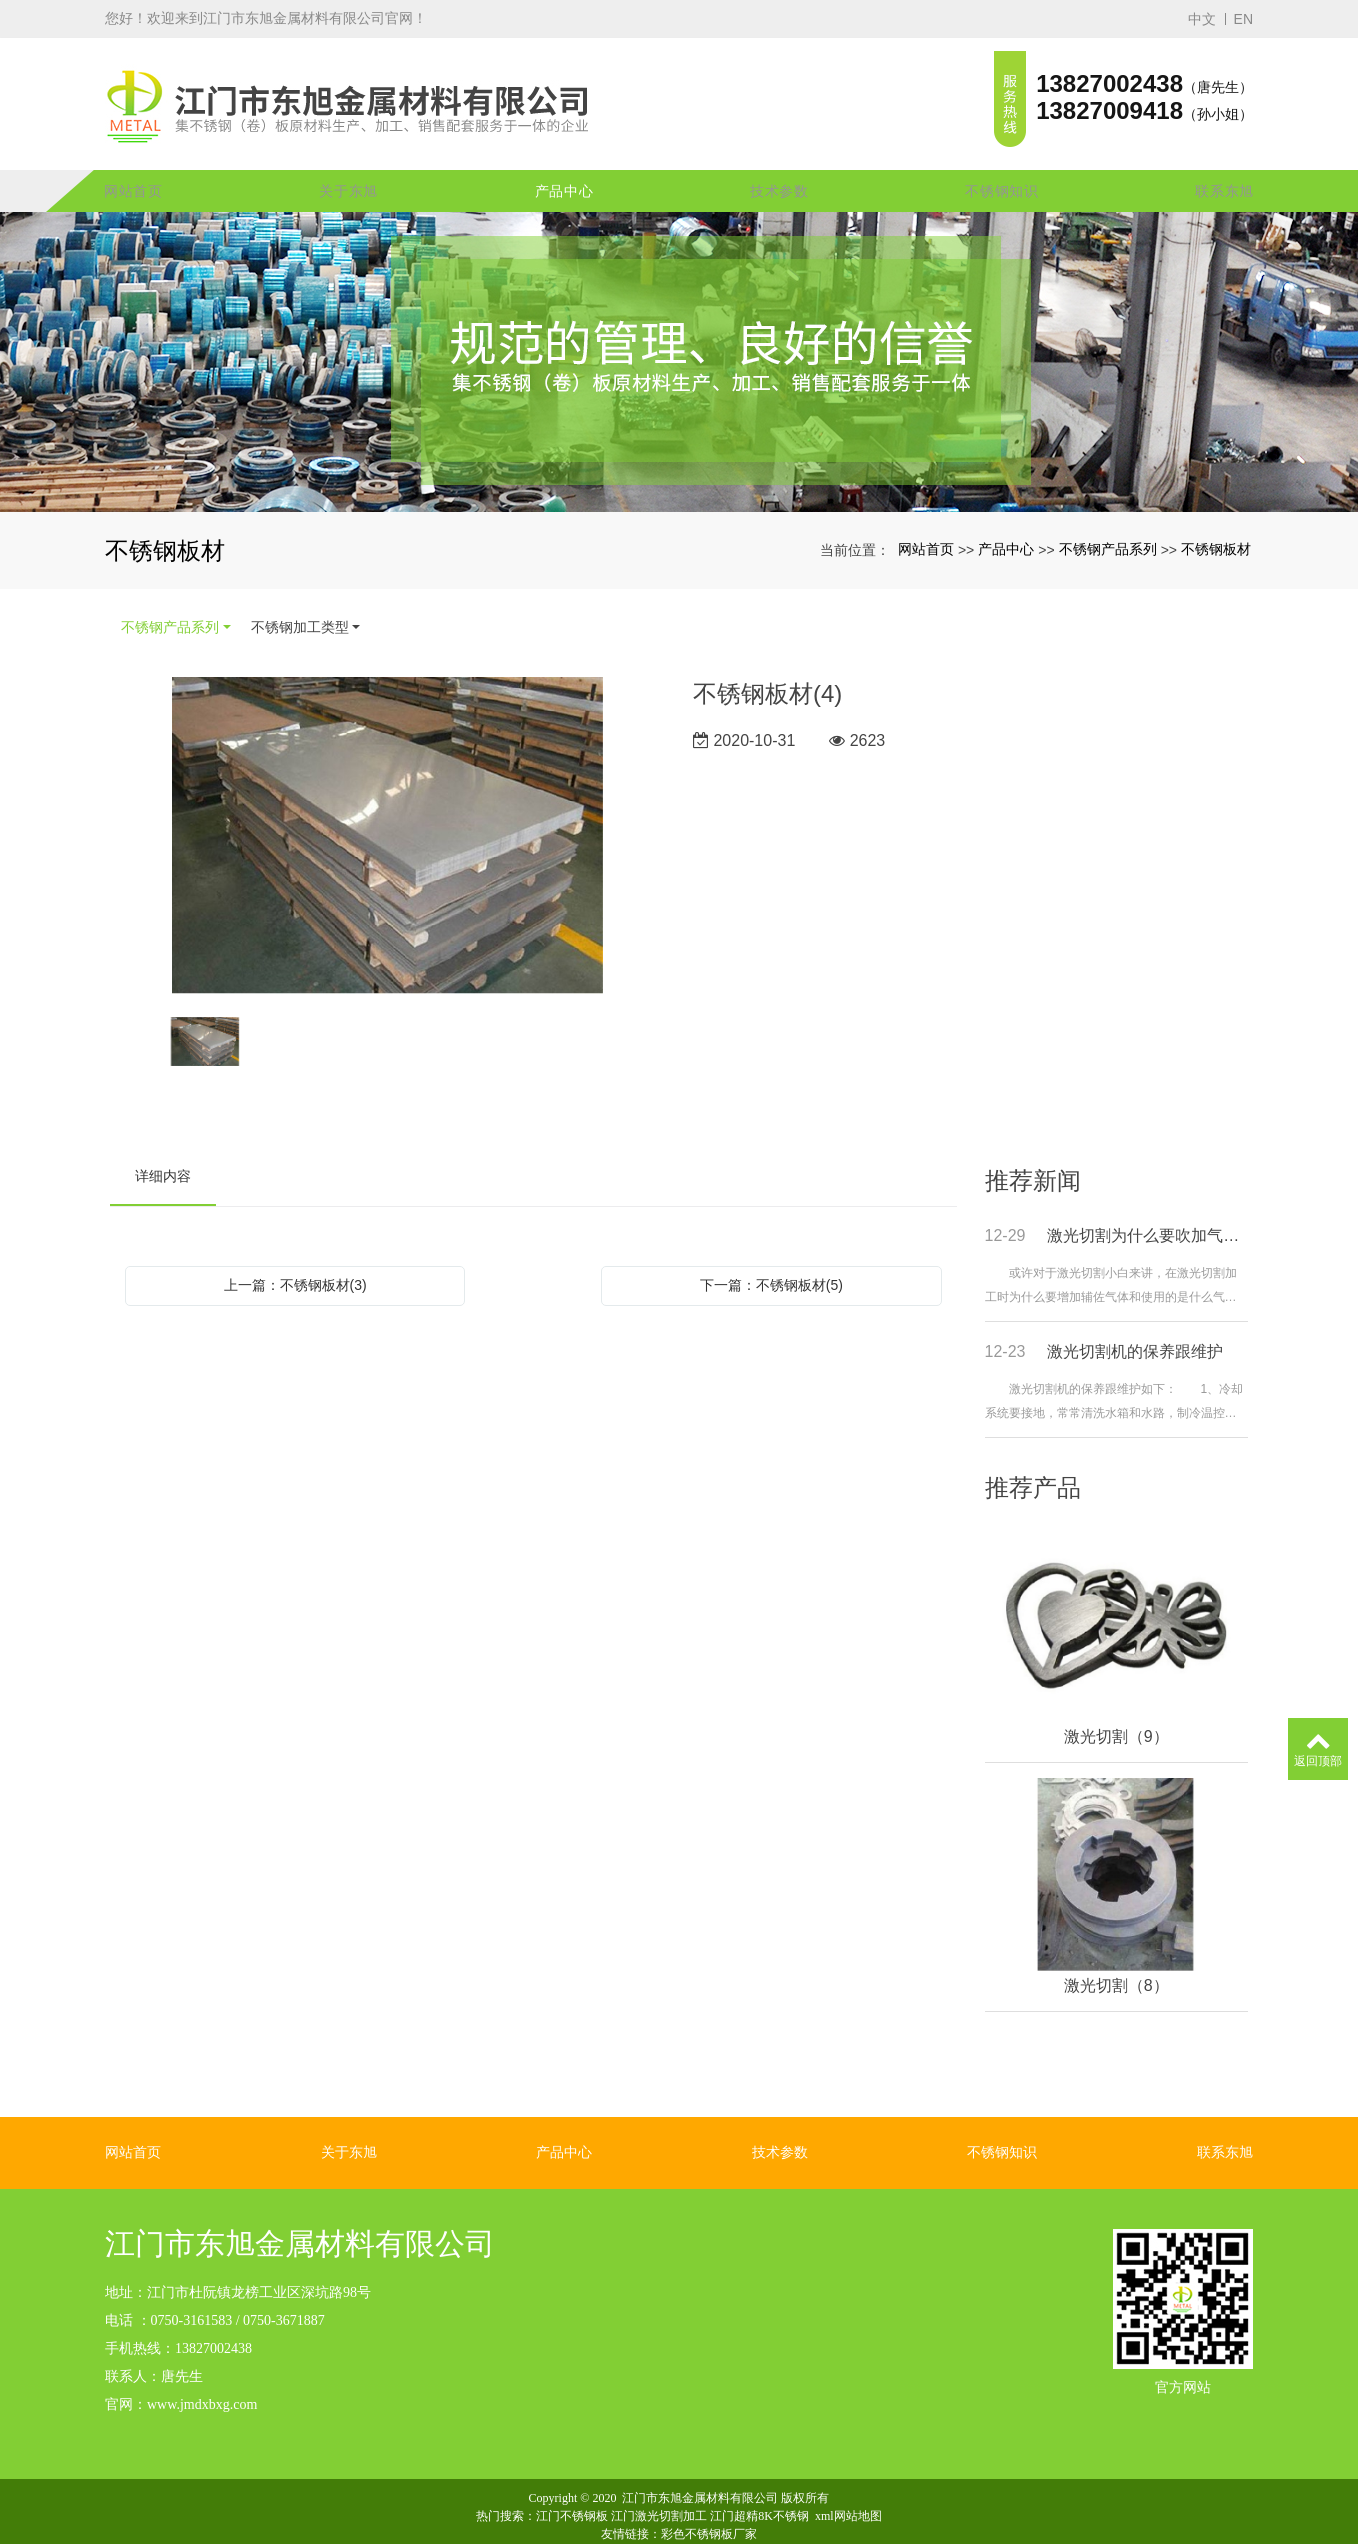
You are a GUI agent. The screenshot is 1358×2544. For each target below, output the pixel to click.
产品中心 (564, 165)
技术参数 (779, 165)
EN (1243, 19)
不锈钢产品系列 (1108, 523)
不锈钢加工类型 (300, 601)
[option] (387, 810)
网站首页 (133, 165)
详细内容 (163, 1150)
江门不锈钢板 (572, 2489)
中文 (1202, 19)
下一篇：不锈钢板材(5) (771, 1259)
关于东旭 (348, 165)
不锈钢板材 (1216, 523)
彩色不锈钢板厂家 (709, 2507)
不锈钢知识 (1002, 165)
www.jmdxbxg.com (202, 2377)
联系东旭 (1224, 165)
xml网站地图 (848, 2489)
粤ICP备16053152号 (679, 2525)
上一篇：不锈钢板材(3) (295, 1259)
